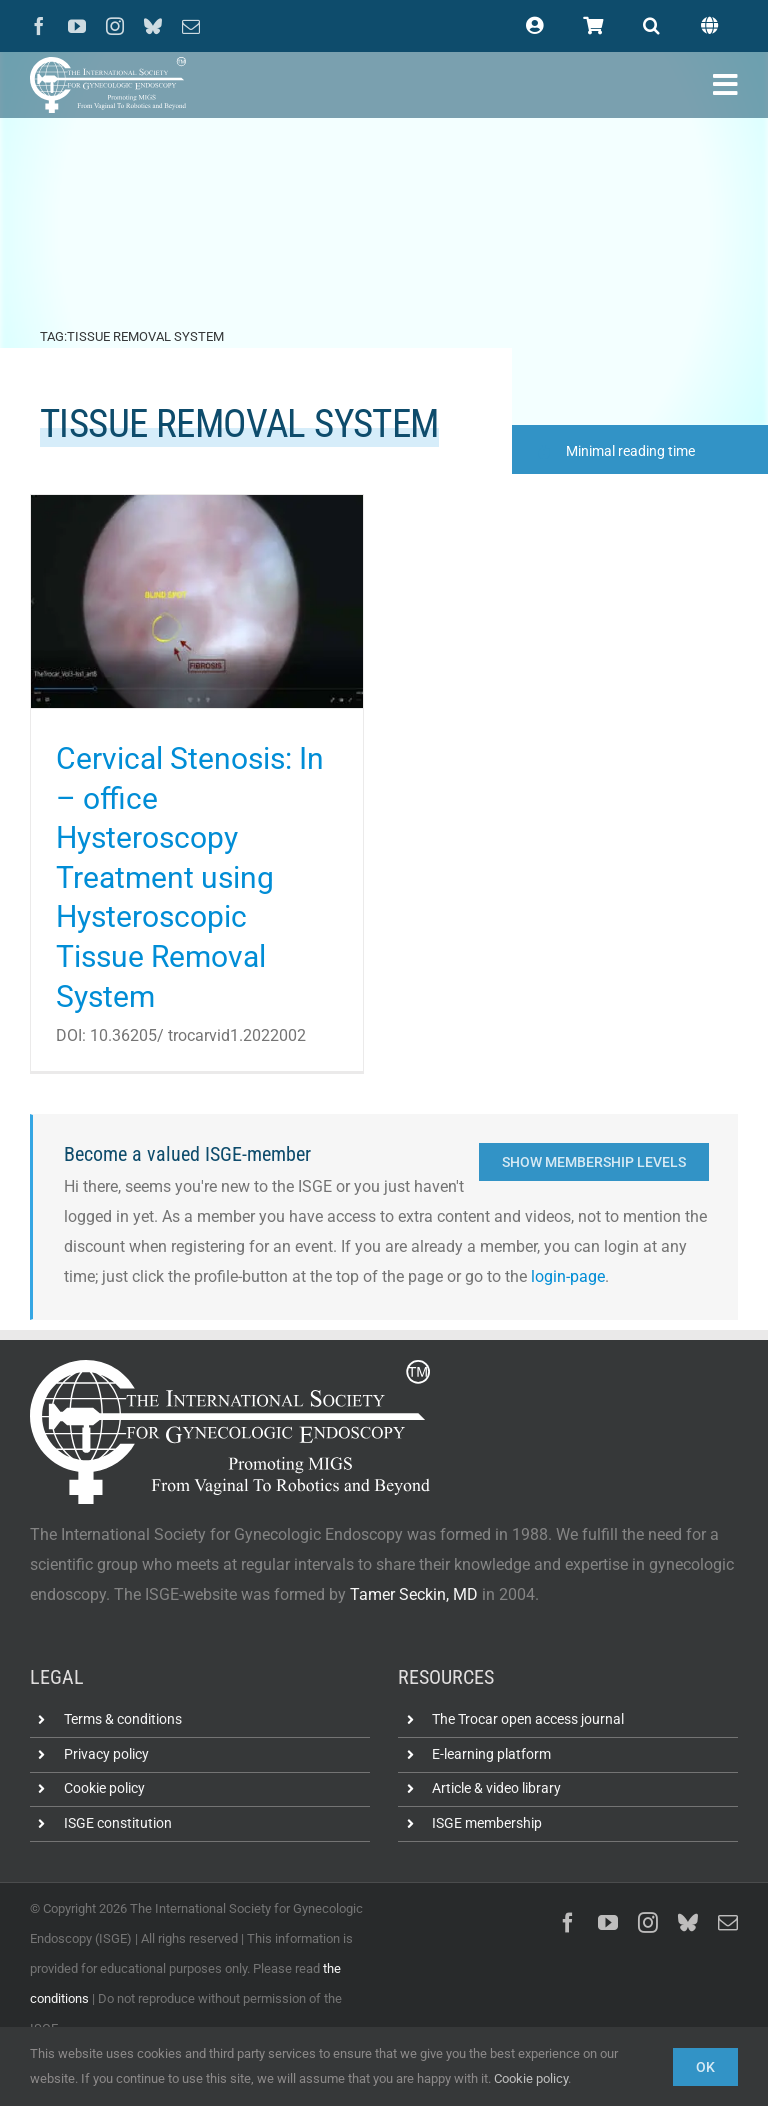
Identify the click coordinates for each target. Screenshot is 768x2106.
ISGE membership (487, 1823)
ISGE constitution (118, 1823)
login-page (568, 1276)
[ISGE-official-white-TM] (108, 64)
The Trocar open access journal (528, 1719)
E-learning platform (491, 1754)
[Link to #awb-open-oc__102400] (725, 85)
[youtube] (77, 26)
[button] (651, 26)
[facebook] (39, 26)
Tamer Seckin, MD (414, 1594)
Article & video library (496, 1789)
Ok (705, 2067)
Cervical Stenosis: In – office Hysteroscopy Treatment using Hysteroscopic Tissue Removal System (190, 877)
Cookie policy (104, 1789)
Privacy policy (106, 1754)
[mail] (191, 26)
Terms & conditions (123, 1719)
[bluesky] (153, 26)
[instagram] (115, 26)
